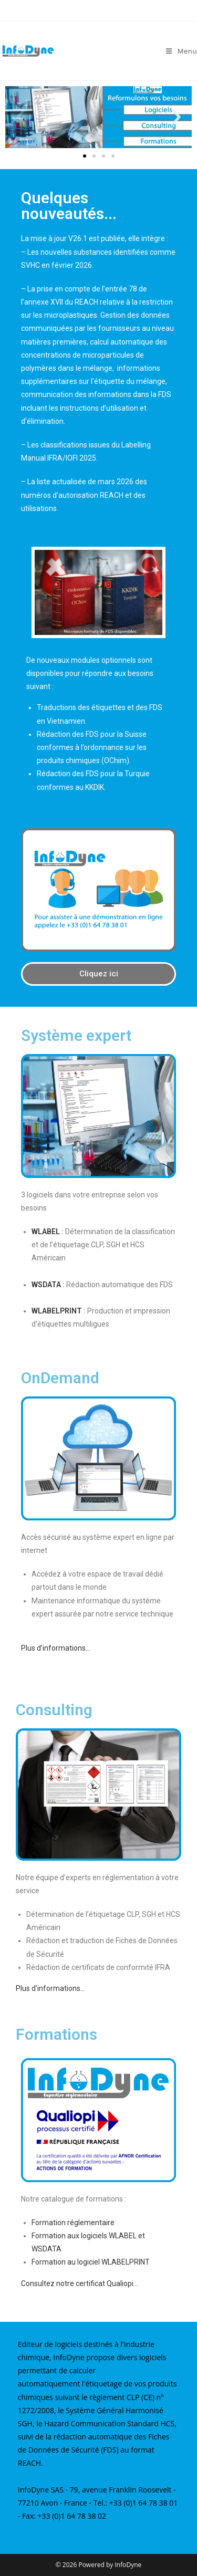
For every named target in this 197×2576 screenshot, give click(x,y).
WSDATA (46, 1284)
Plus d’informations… (55, 1648)
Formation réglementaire (73, 2222)
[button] (21, 117)
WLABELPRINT (57, 1311)
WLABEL (46, 1231)
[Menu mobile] (181, 51)
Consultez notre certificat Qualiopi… (79, 2283)
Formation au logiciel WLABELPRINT (91, 2262)
